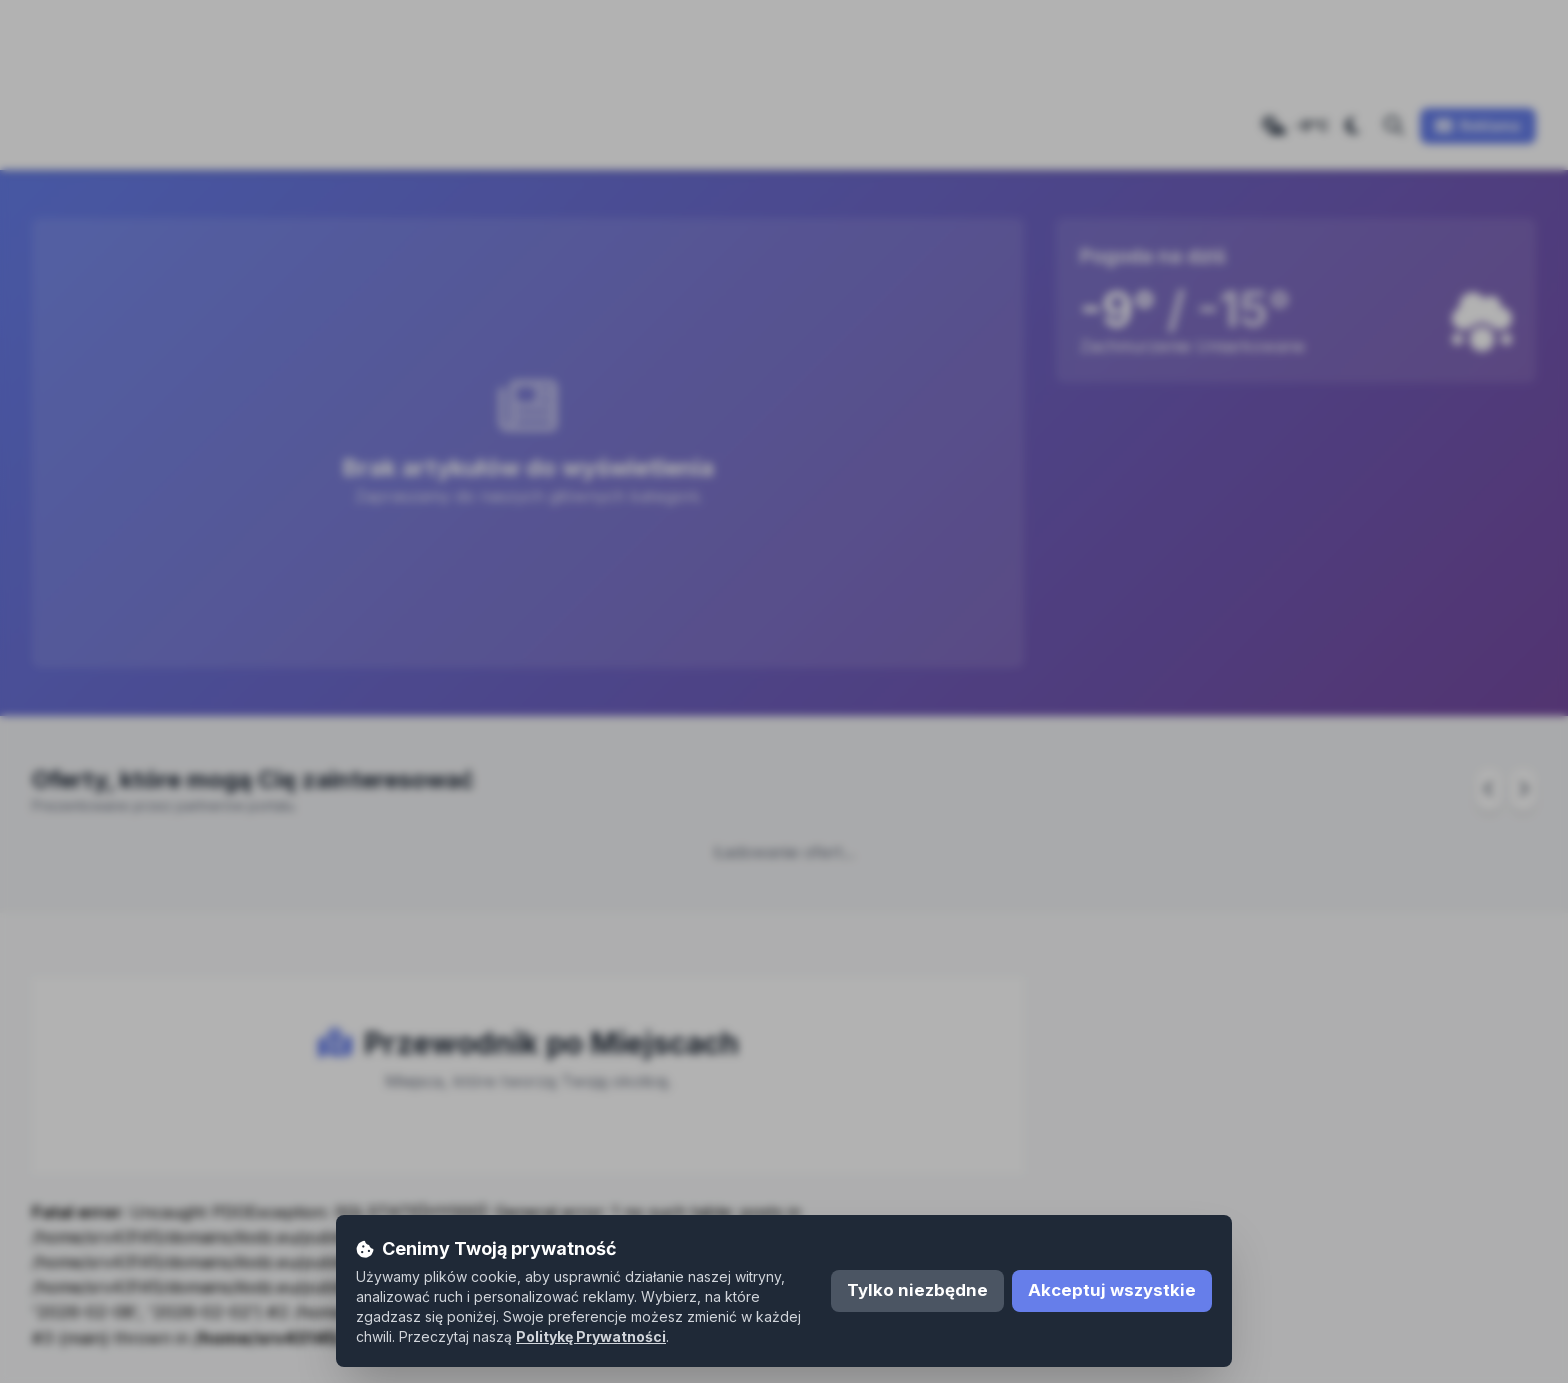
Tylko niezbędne (917, 1290)
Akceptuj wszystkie (1112, 1290)
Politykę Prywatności (591, 1336)
